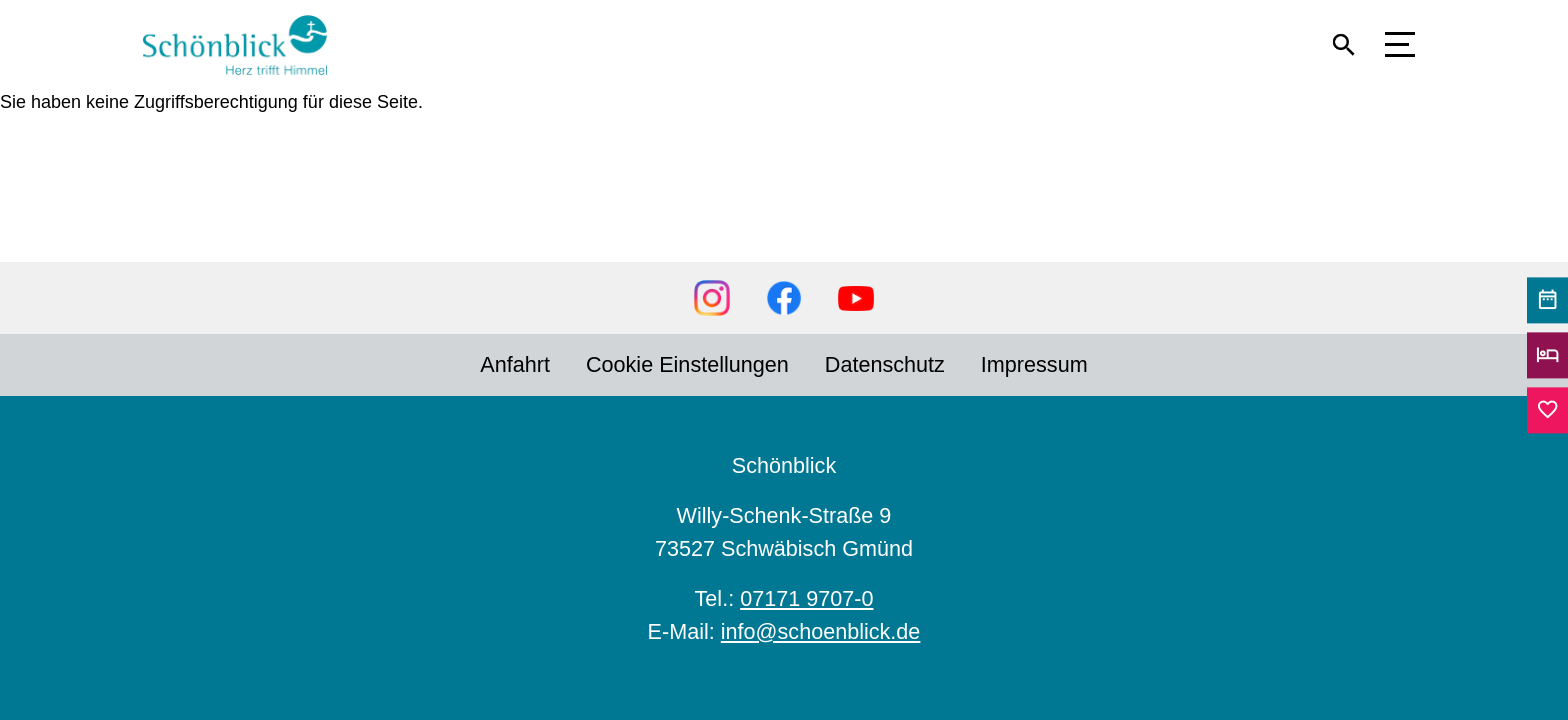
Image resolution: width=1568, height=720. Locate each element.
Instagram (712, 298)
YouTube (856, 298)
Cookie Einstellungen (687, 364)
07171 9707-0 (806, 598)
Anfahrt (515, 364)
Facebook (784, 298)
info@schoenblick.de (821, 631)
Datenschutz (885, 364)
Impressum (1034, 364)
